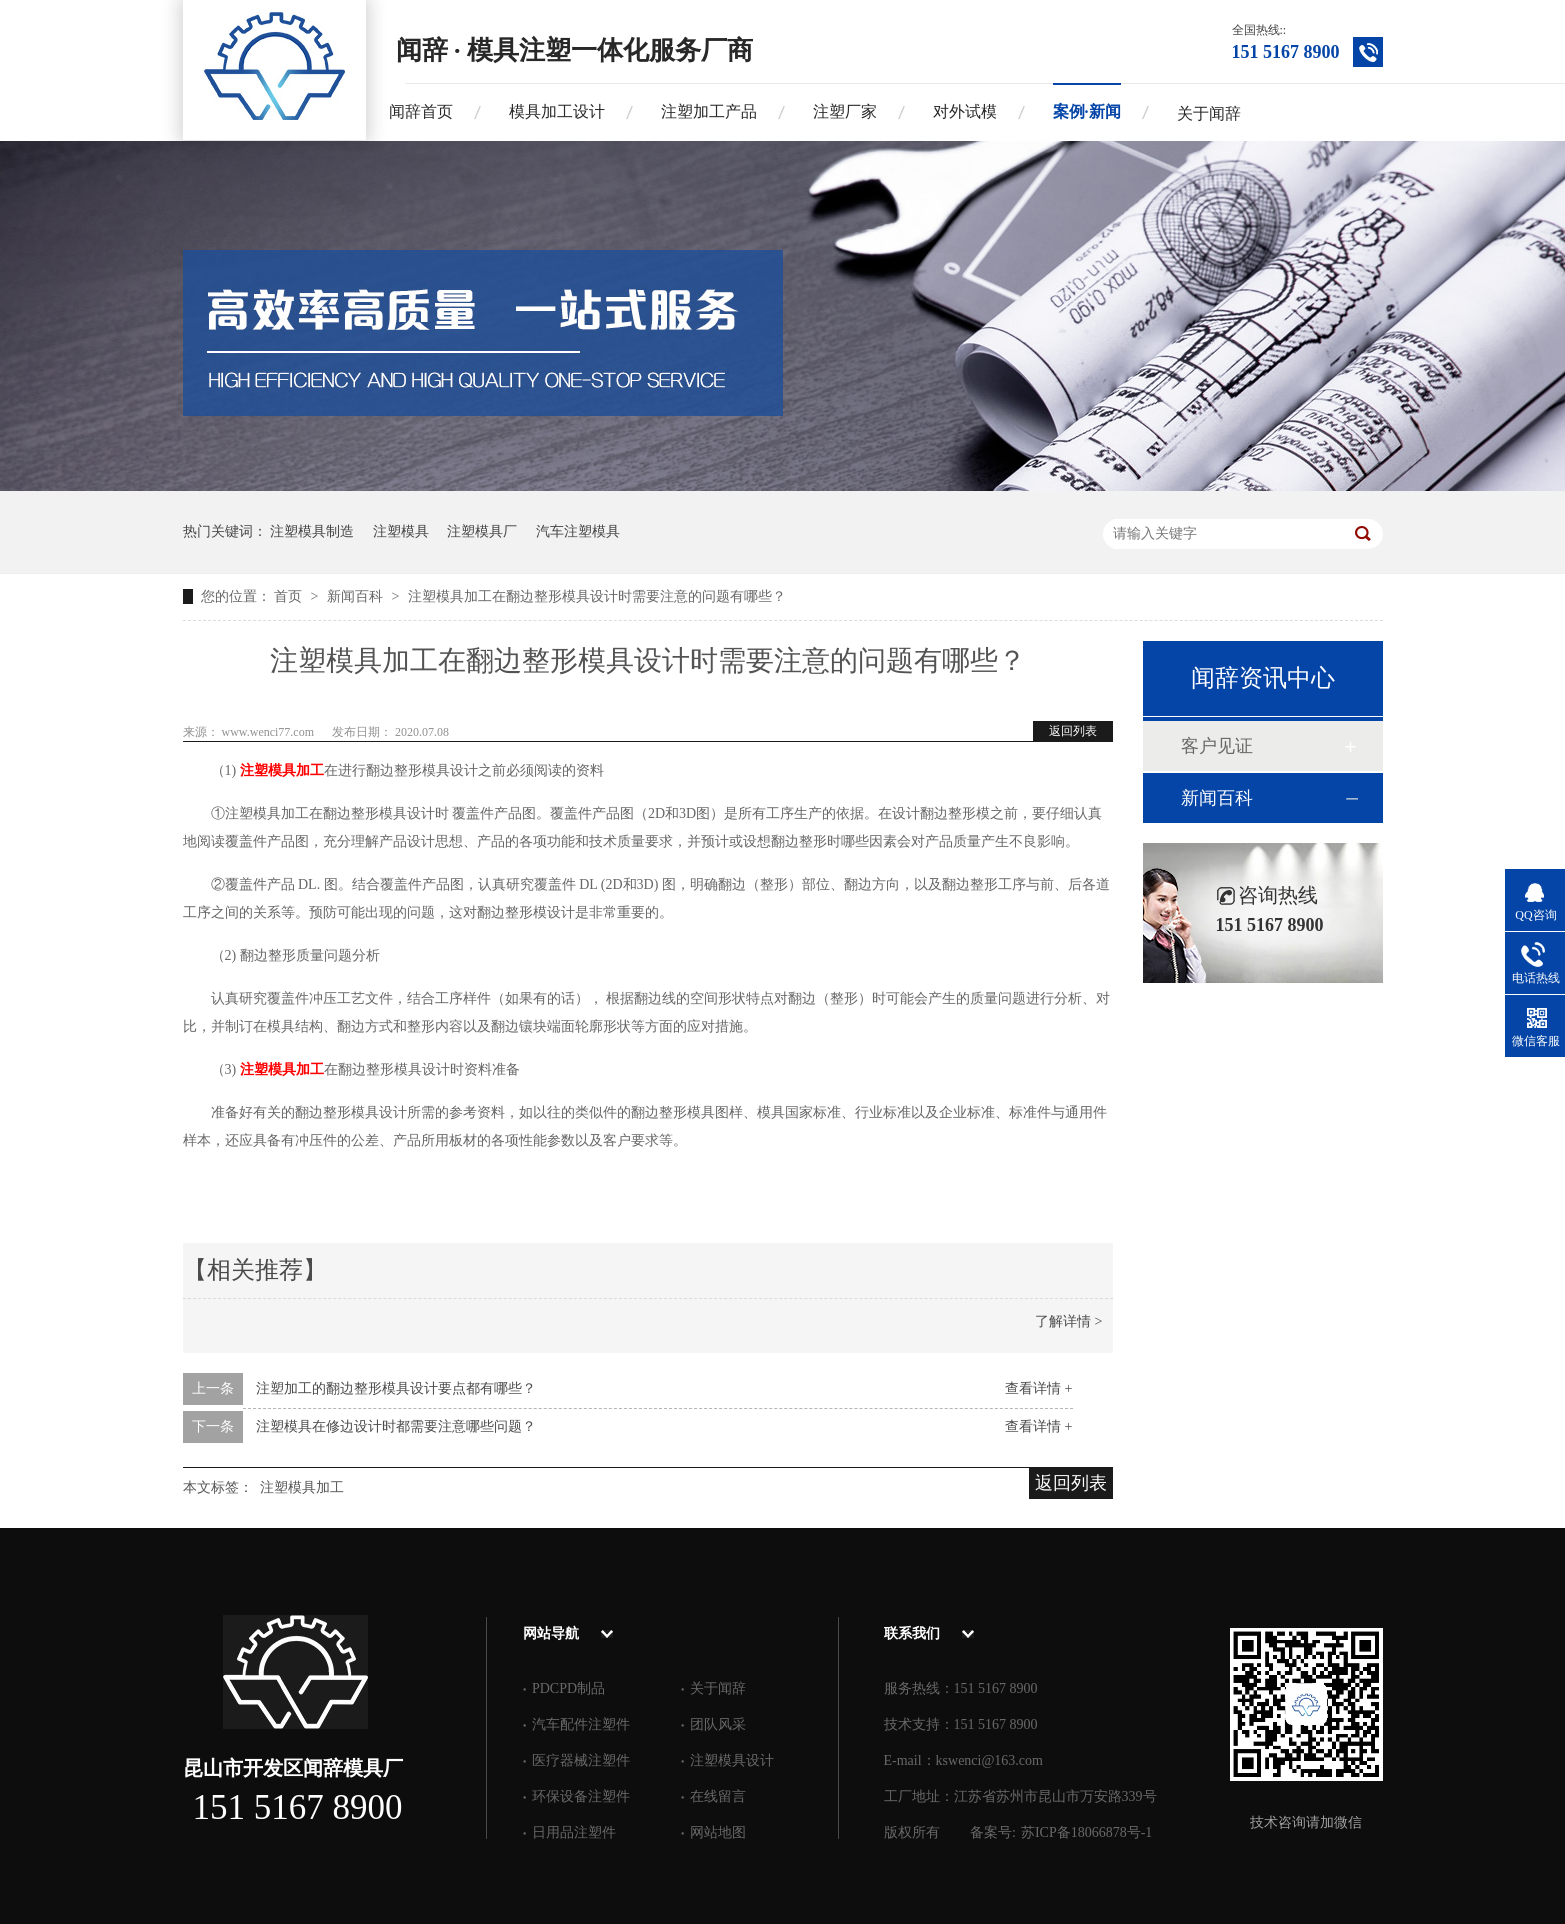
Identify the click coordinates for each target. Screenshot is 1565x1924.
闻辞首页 (421, 111)
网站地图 (718, 1832)
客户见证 (1217, 746)
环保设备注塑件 (581, 1796)
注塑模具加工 (282, 770)
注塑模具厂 (482, 531)
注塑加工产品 (709, 111)
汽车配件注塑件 (581, 1724)
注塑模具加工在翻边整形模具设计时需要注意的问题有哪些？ (597, 596)
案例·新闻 (1087, 111)
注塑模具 (401, 531)
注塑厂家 (845, 111)
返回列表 (1073, 731)
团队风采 (718, 1724)
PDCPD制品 (568, 1688)
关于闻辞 (1209, 113)
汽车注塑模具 (578, 531)
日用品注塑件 (574, 1832)
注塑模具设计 (732, 1760)
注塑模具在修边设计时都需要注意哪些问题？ (396, 1426)
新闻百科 (357, 596)
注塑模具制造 (312, 531)
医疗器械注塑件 (581, 1760)
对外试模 (965, 111)
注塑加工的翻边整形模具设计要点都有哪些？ (396, 1388)
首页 (290, 596)
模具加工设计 (557, 111)
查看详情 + (1038, 1388)
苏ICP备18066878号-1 (1086, 1832)
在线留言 (718, 1796)
